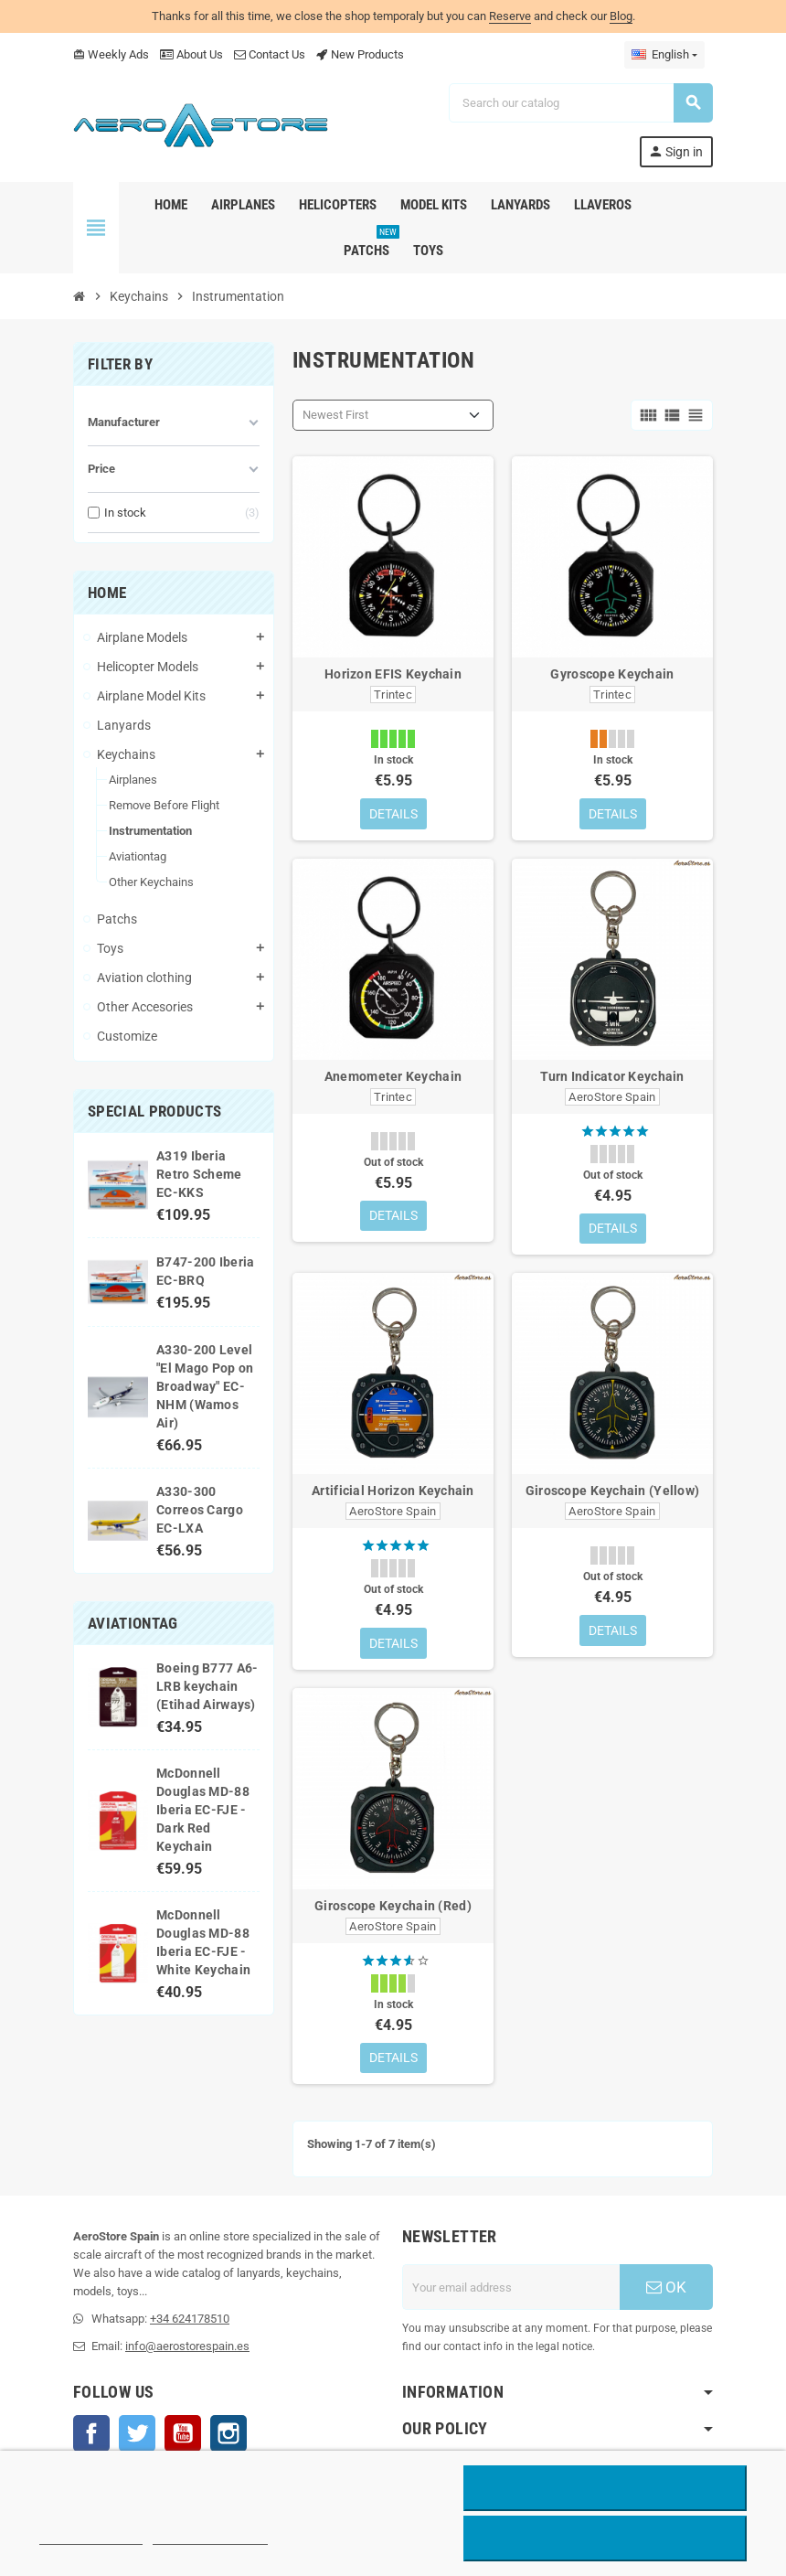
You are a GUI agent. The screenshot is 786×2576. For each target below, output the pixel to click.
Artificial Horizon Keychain (393, 1491)
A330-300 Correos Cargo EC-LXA (199, 1509)
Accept (605, 2538)
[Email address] (511, 2289)
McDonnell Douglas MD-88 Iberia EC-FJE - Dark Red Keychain (203, 1810)
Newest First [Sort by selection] (335, 415)
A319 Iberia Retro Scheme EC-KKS (198, 1174)
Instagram (228, 2435)
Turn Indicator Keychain (612, 1076)
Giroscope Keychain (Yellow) (613, 1491)
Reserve (510, 16)
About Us (191, 54)
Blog (621, 16)
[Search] (580, 103)
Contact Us (269, 54)
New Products (360, 54)
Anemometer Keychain (393, 1076)
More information (91, 2536)
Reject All (605, 2488)
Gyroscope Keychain (612, 674)
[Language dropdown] (664, 55)
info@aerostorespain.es (187, 2348)
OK (666, 2289)
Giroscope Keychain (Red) (393, 1906)
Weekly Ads (111, 54)
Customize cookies (210, 2536)
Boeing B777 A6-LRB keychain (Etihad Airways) (207, 1686)
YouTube (183, 2435)
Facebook (91, 2435)
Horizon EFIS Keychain (393, 674)
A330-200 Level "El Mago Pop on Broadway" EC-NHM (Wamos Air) (204, 1386)
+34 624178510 (189, 2320)
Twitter (137, 2435)
